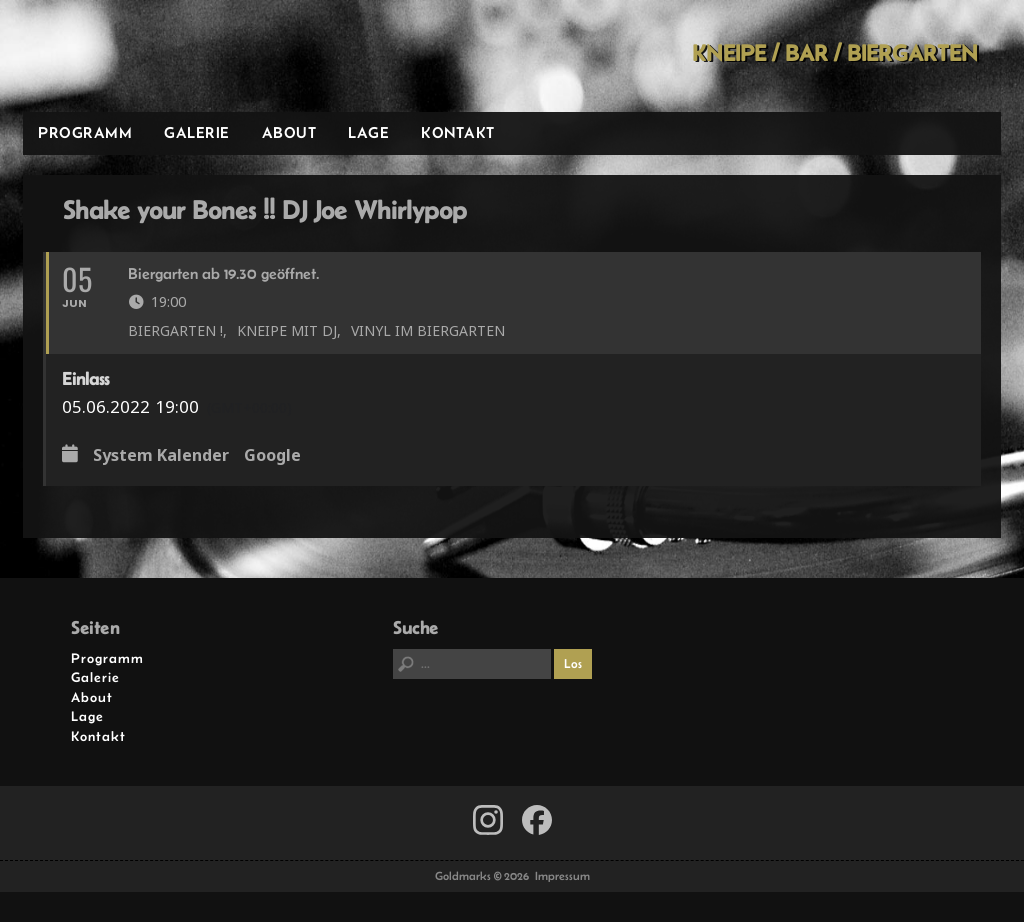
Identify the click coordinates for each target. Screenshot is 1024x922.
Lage (368, 132)
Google (272, 456)
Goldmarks (166, 56)
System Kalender (161, 456)
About (289, 132)
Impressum (562, 876)
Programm (85, 132)
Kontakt (458, 132)
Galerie (197, 132)
